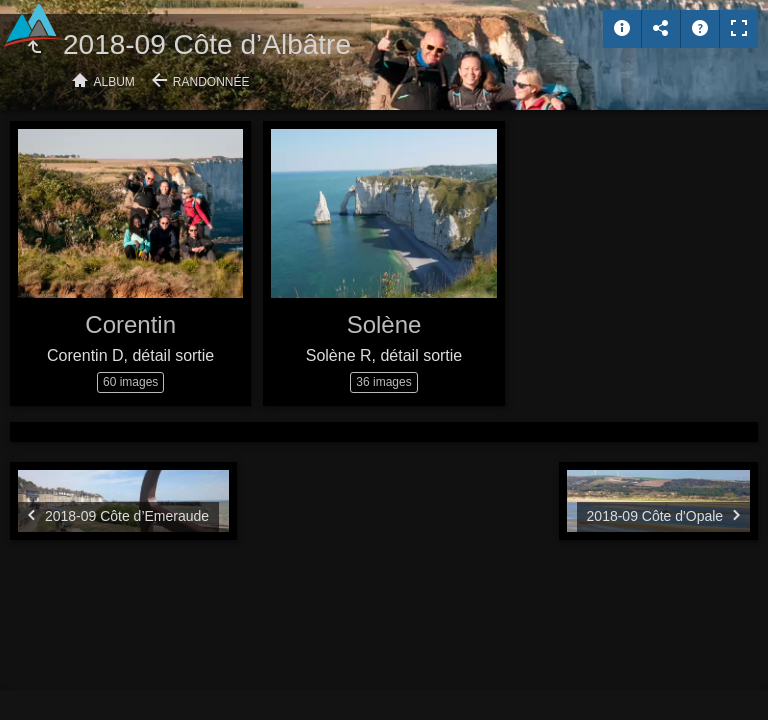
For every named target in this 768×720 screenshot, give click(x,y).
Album (114, 82)
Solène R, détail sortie (384, 355)
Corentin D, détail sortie (130, 355)
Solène (384, 324)
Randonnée (211, 82)
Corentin (130, 324)
